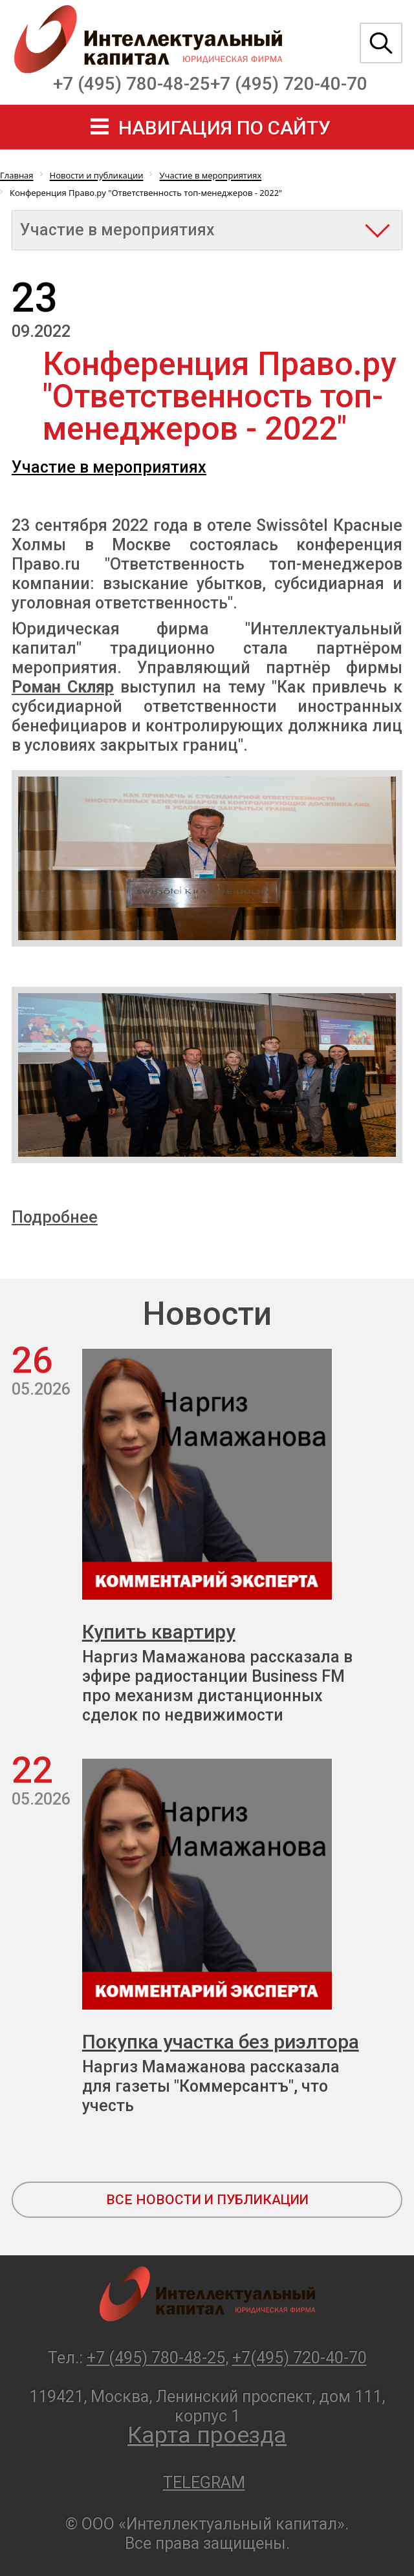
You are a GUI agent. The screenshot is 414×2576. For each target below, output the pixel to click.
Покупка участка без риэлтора (220, 2041)
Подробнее (55, 1217)
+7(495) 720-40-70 (299, 2357)
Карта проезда (207, 2435)
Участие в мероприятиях (109, 467)
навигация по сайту (224, 127)
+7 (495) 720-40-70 (288, 83)
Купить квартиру (158, 1631)
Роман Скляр (63, 687)
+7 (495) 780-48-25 (131, 83)
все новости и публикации (207, 2199)
